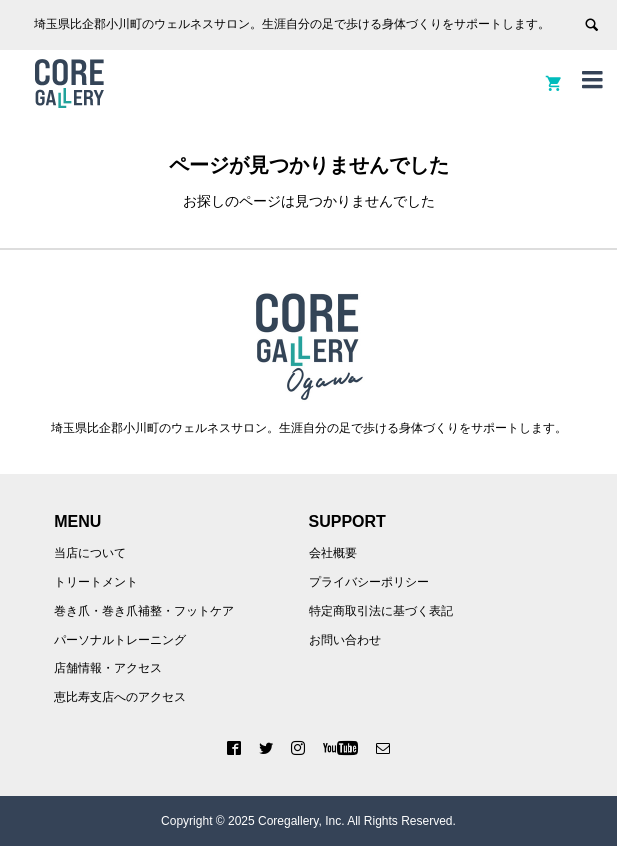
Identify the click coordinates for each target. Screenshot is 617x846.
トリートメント (96, 582)
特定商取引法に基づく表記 (381, 611)
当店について (90, 553)
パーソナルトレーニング (120, 640)
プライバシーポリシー (369, 582)
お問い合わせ (345, 640)
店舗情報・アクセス (108, 668)
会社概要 (333, 553)
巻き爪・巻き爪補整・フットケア (144, 611)
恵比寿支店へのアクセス (120, 697)
